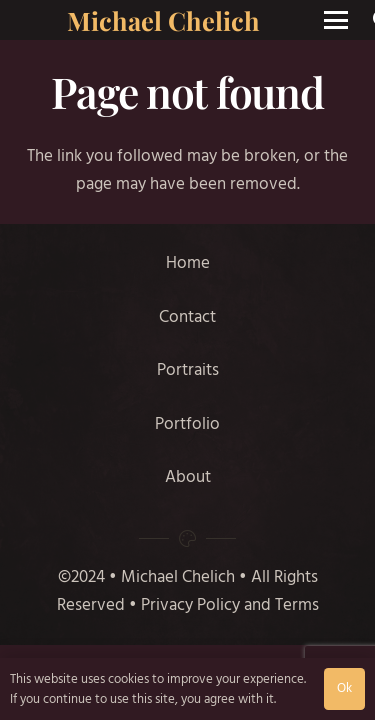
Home (188, 263)
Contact (187, 317)
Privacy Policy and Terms (230, 605)
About (188, 477)
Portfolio (187, 424)
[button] (335, 20)
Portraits (188, 370)
